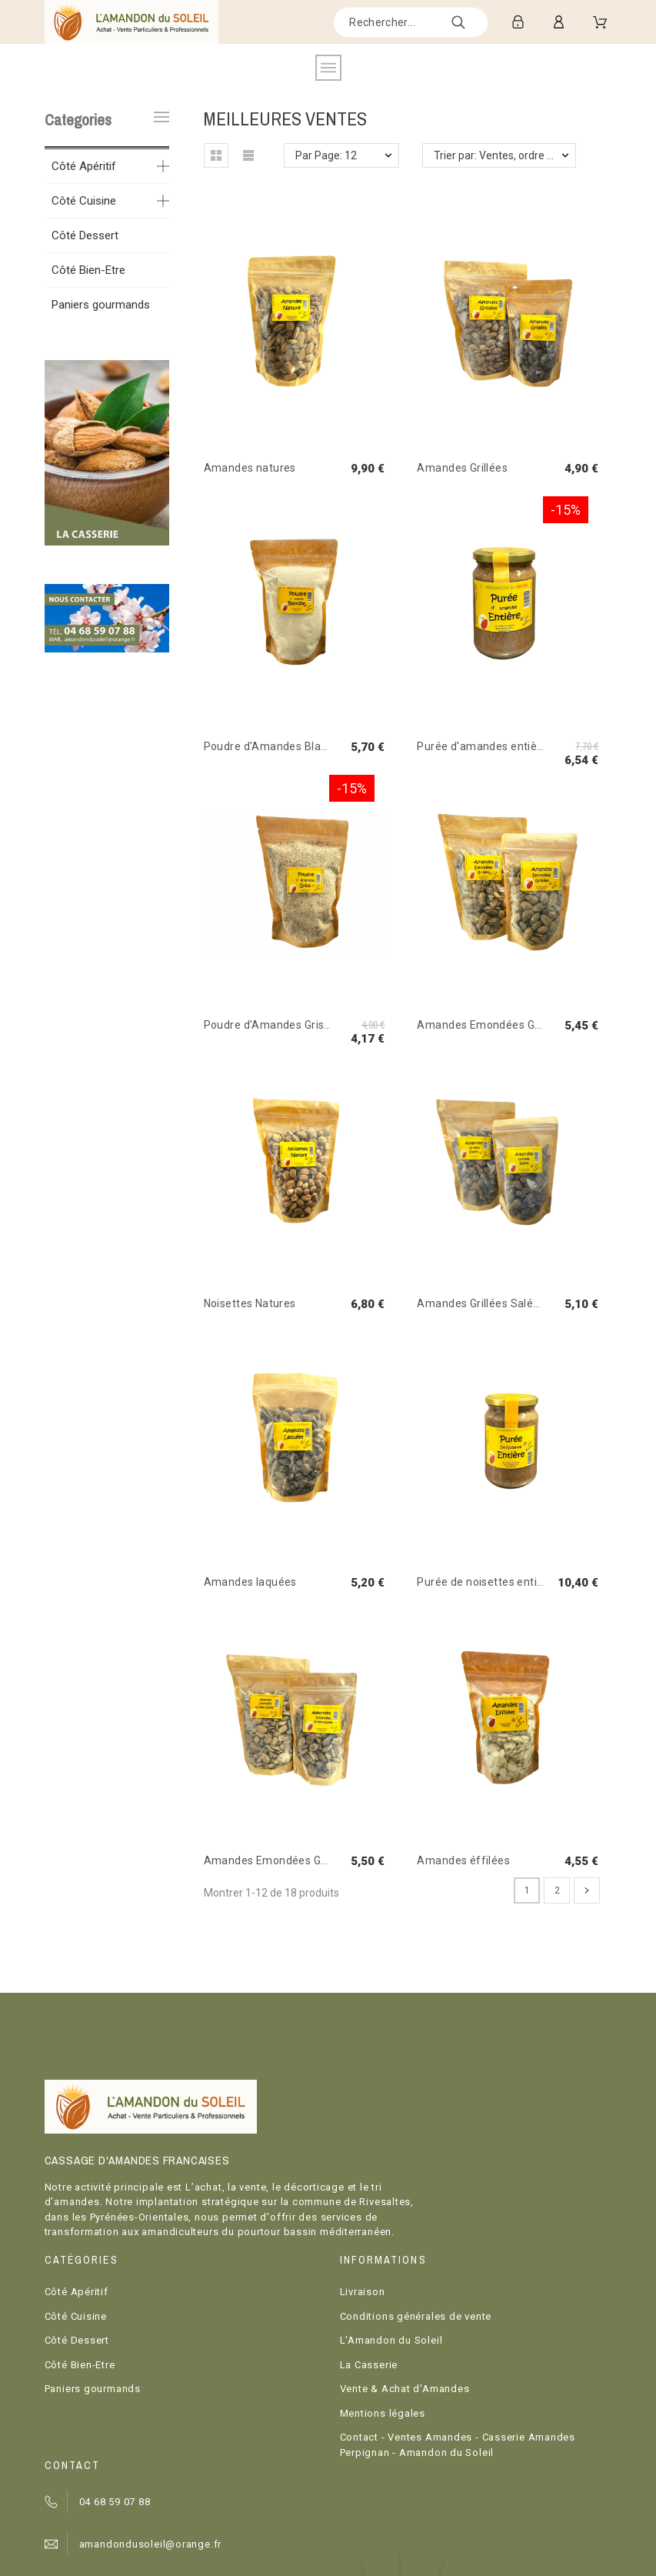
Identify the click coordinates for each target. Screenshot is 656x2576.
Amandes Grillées (462, 468)
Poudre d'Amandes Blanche (275, 746)
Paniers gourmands (101, 305)
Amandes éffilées (463, 1860)
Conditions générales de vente (416, 2316)
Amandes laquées (250, 1582)
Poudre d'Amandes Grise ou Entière (295, 1025)
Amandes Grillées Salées (481, 1303)
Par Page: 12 (326, 155)
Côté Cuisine (84, 201)
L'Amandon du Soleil (391, 2340)
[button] (216, 155)
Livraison (362, 2291)
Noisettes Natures (250, 1303)
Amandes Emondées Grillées (491, 1025)
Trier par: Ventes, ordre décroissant (505, 155)
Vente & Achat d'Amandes (405, 2388)
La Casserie (369, 2365)
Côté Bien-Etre (88, 270)
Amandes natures (250, 468)
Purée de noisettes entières (488, 1582)
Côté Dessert (85, 235)
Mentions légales (382, 2413)
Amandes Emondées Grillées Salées (296, 1860)
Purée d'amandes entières (485, 746)
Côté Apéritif (84, 166)
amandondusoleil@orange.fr (150, 2544)
